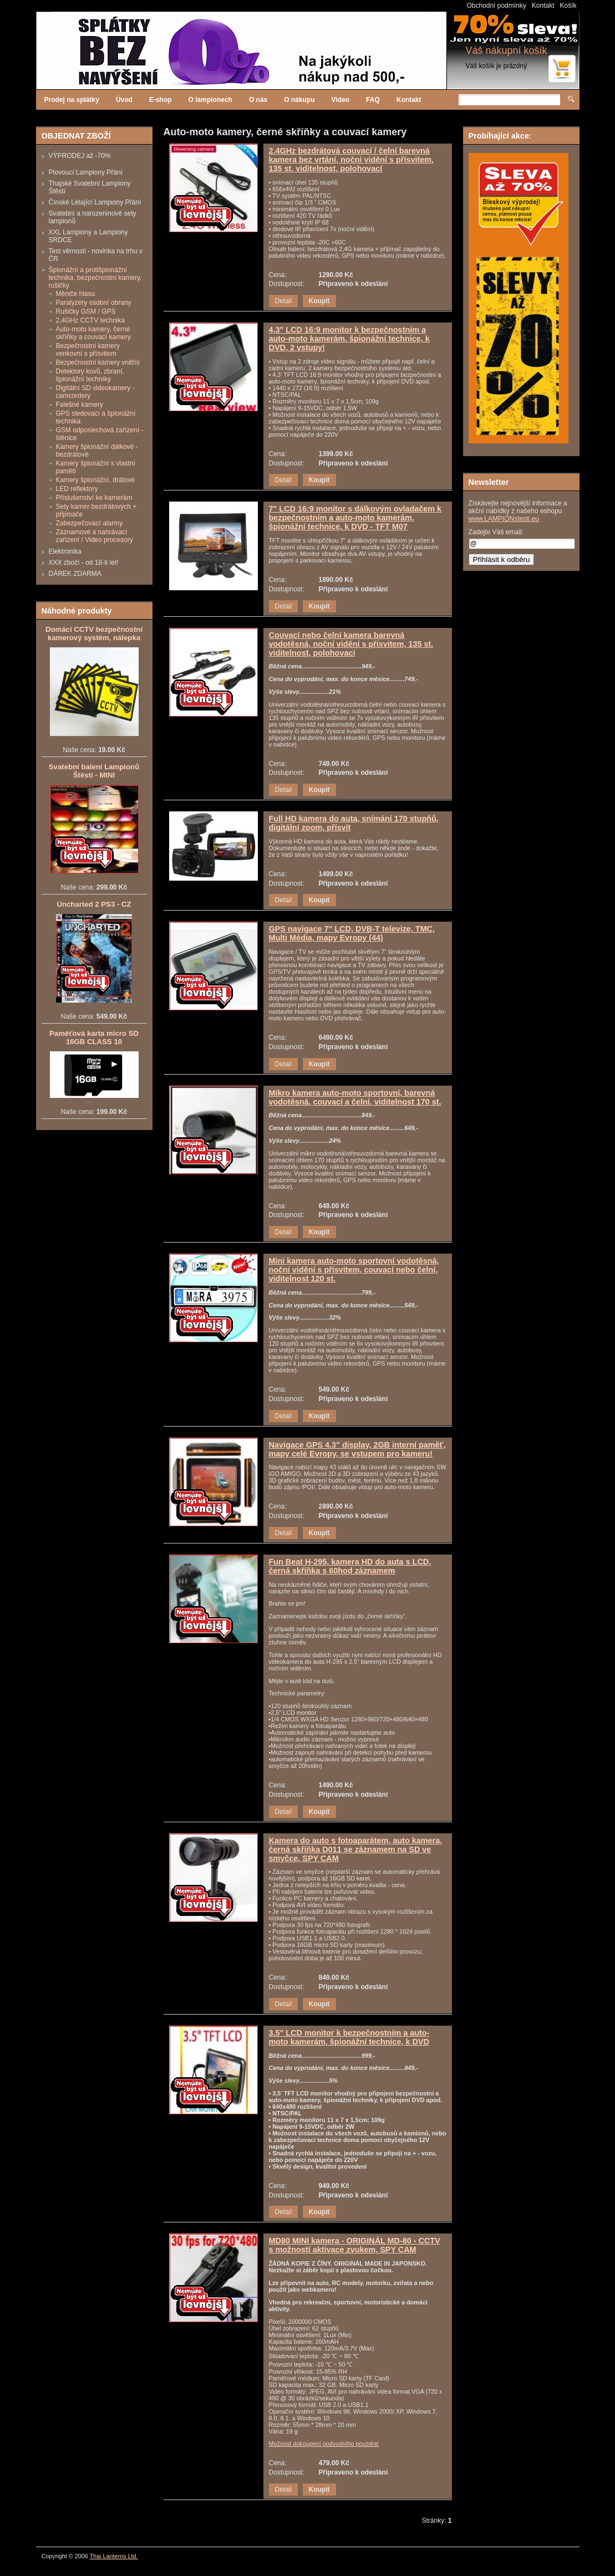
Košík (568, 5)
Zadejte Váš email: (496, 532)
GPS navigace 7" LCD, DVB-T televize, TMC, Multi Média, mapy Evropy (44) (352, 933)
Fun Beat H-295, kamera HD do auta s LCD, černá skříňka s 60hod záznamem (350, 1566)
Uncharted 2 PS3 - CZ (94, 904)
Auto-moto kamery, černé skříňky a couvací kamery (93, 333)
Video (340, 100)
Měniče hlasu (75, 294)
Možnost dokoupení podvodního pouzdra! (324, 2443)
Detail (283, 301)
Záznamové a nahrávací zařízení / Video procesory (94, 536)
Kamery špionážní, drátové (95, 480)
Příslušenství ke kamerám (94, 498)
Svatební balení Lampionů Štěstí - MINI (94, 771)
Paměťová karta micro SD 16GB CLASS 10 (94, 1037)
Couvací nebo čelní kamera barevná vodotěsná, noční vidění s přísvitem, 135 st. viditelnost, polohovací (351, 644)
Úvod (124, 100)
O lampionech (210, 100)
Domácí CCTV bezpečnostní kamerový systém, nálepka (94, 633)
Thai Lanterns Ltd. (114, 2556)
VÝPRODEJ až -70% (80, 156)
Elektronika (65, 551)
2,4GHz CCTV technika (90, 320)
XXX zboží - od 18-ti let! (84, 562)
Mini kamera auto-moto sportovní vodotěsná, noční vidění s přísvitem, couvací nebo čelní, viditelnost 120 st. (354, 1269)
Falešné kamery (79, 404)
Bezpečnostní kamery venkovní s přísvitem (88, 349)
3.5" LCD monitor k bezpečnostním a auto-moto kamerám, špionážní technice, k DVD (349, 2037)
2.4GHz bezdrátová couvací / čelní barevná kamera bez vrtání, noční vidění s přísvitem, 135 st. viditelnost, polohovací (351, 159)
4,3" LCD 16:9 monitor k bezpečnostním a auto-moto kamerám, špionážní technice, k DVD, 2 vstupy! (349, 338)
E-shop (160, 100)
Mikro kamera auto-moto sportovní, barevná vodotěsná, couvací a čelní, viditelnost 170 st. (355, 1097)
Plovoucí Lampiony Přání (86, 172)
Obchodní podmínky (496, 5)
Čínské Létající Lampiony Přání (95, 202)
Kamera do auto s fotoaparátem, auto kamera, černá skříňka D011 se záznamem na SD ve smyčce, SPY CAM (356, 1849)
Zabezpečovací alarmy (89, 523)
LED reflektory (77, 489)
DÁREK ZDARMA (75, 573)
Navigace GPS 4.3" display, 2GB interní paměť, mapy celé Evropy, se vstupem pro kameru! (357, 1449)
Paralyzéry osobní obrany (93, 302)
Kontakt (543, 5)
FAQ (373, 100)
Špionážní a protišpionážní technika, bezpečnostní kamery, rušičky (95, 277)
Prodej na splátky (71, 100)
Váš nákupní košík (506, 50)
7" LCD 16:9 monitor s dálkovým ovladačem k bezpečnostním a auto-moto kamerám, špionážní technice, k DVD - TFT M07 (355, 517)
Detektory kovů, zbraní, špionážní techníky (90, 375)
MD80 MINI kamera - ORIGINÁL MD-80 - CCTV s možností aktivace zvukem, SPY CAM (354, 2245)
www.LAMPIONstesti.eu (504, 519)
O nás (258, 100)
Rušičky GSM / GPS (86, 311)
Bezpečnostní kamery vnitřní (98, 362)
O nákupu (299, 100)
